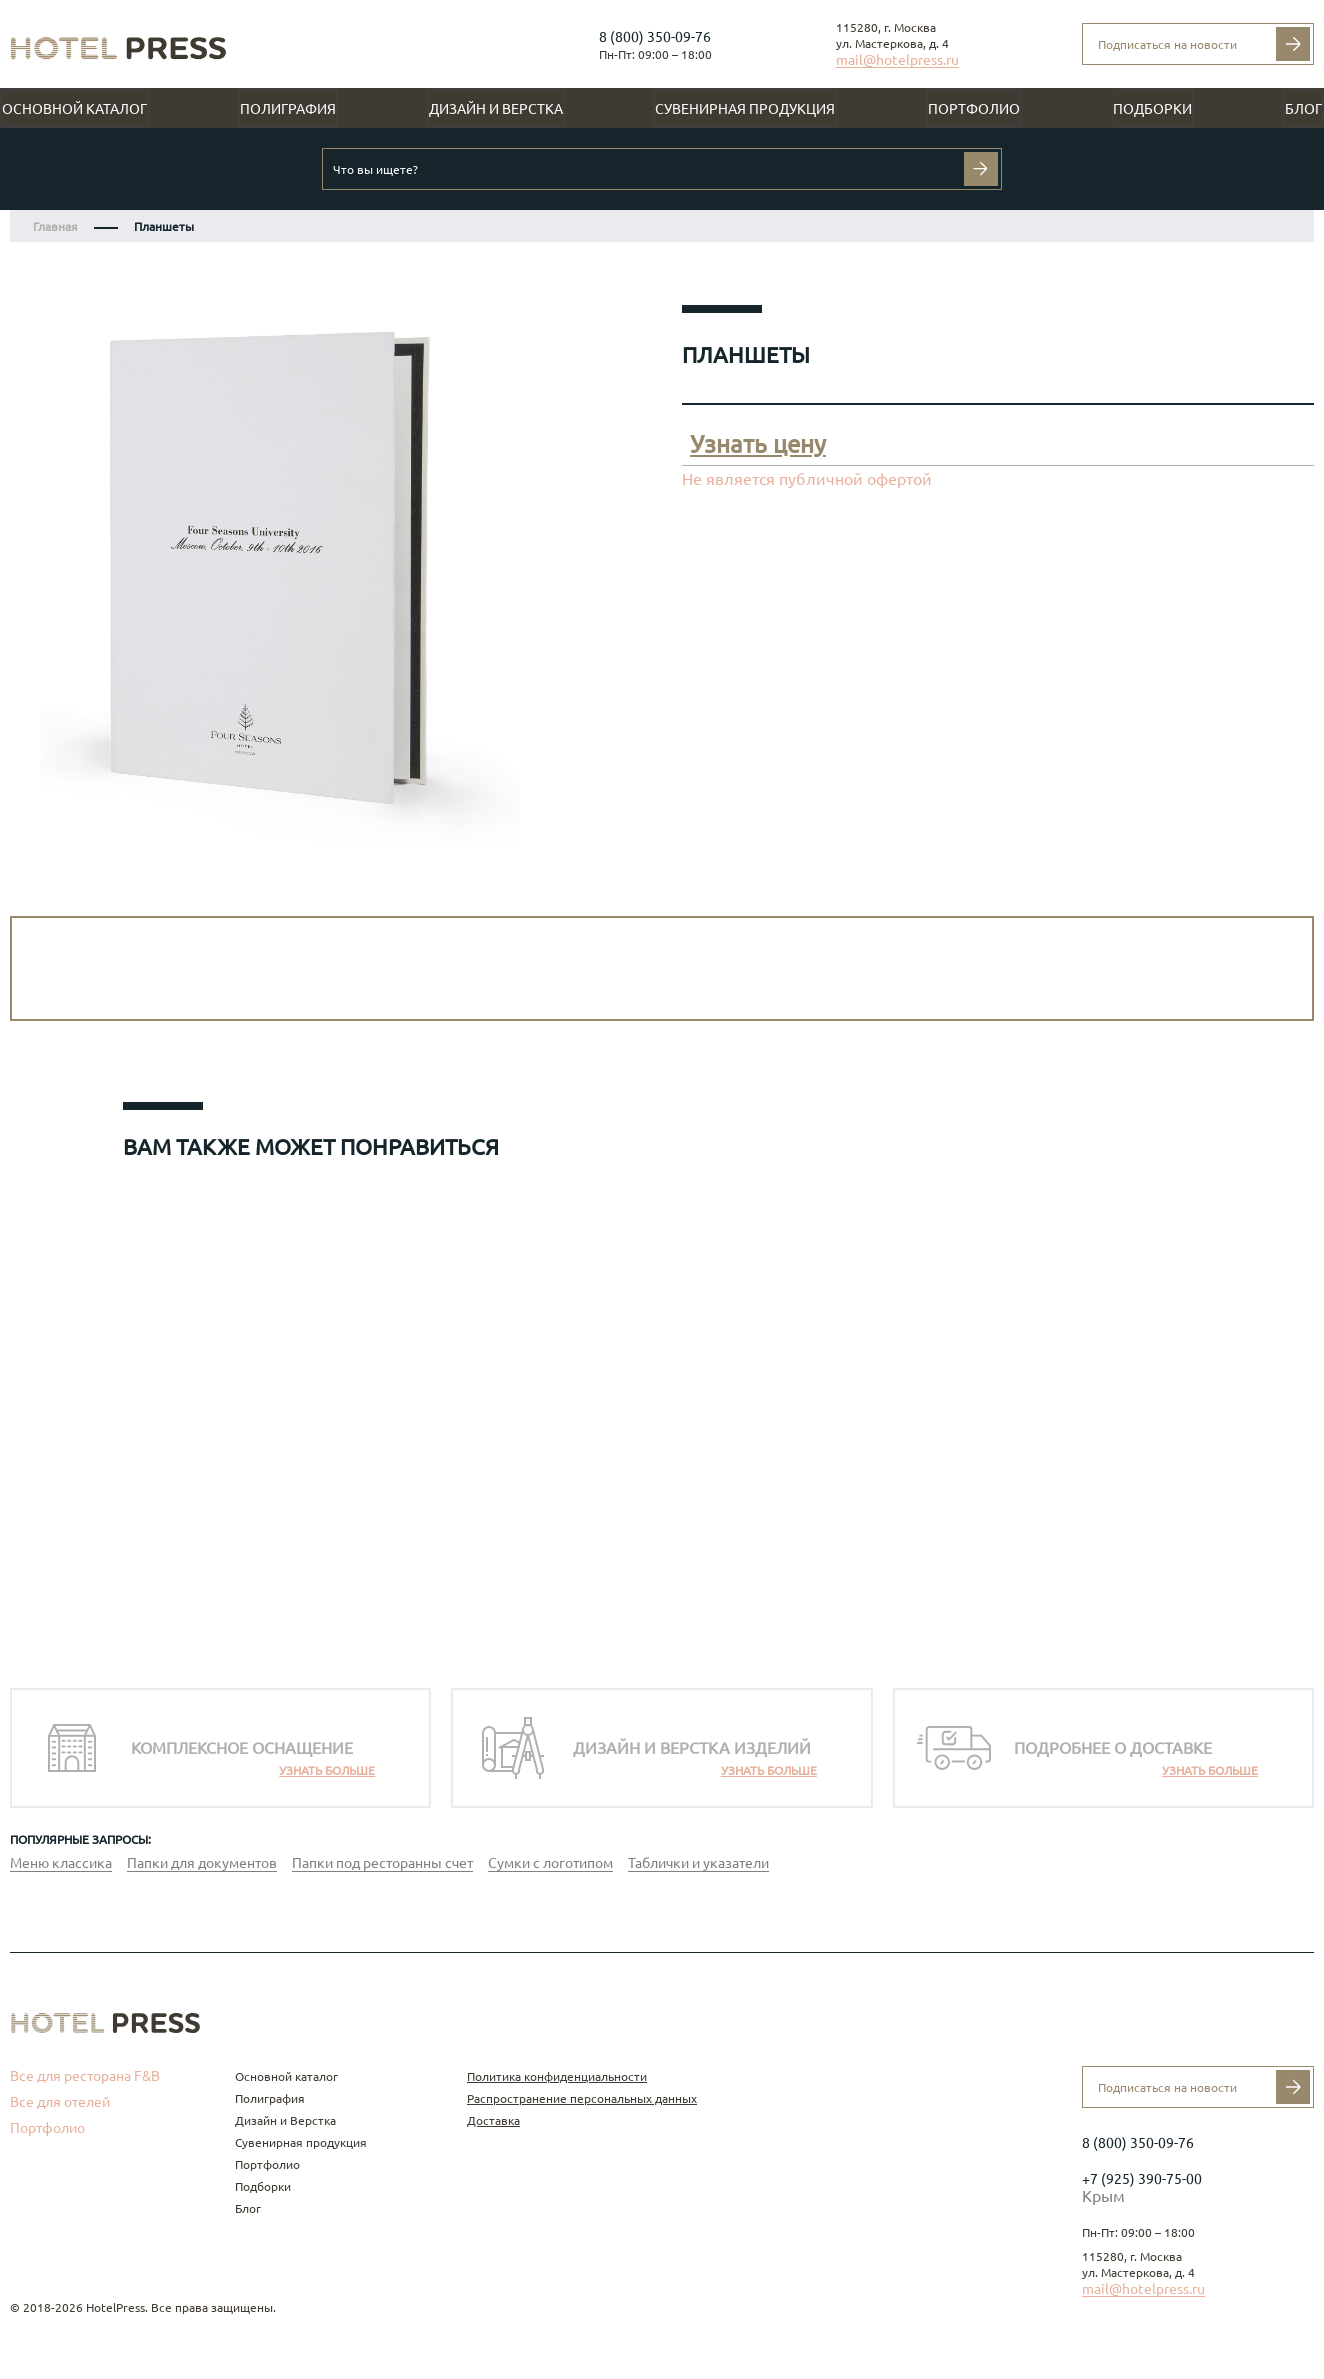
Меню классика (61, 1863)
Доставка (493, 2120)
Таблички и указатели (698, 1863)
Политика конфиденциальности (557, 2076)
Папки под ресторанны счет (382, 1863)
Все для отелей (60, 2102)
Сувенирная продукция (745, 109)
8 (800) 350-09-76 (655, 37)
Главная (55, 226)
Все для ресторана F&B (85, 2076)
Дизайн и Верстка (496, 109)
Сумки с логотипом (550, 1863)
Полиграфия (288, 109)
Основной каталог (74, 109)
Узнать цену (758, 444)
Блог (1303, 109)
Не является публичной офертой (807, 479)
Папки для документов (202, 1863)
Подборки (1152, 109)
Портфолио (974, 109)
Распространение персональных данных (582, 2098)
